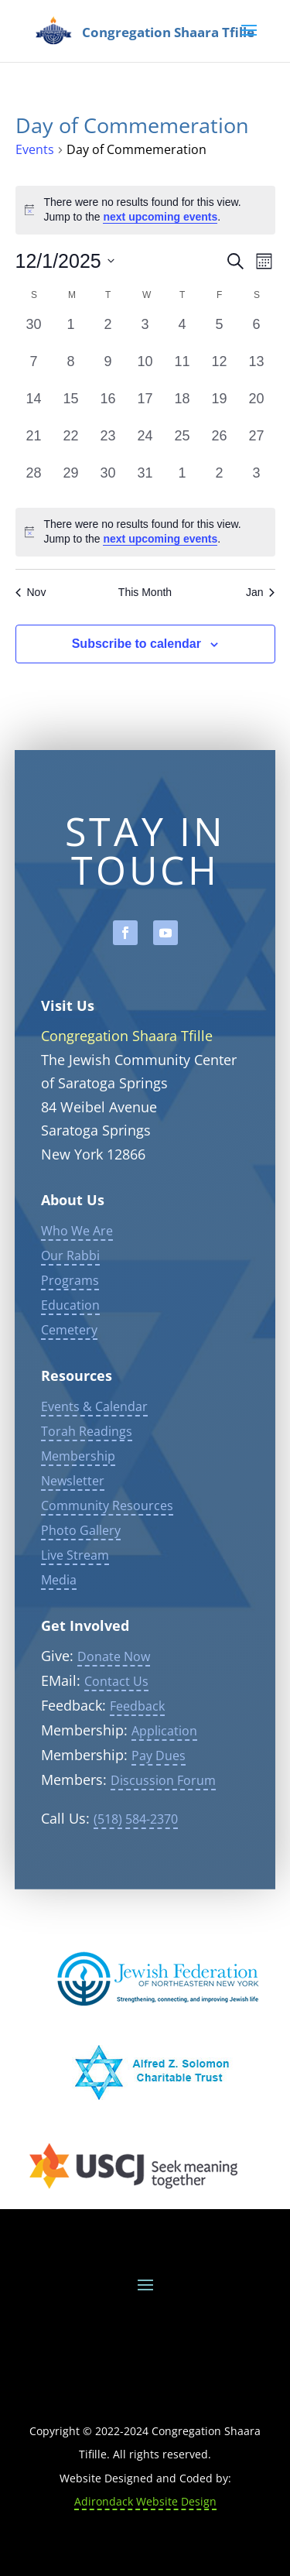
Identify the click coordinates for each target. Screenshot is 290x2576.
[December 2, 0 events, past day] (108, 332)
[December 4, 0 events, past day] (182, 332)
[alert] (145, 532)
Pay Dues (158, 1798)
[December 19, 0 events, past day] (219, 407)
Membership (78, 1498)
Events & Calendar (94, 1449)
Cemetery (69, 1372)
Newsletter (72, 1523)
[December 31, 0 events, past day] (145, 481)
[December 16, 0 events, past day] (108, 407)
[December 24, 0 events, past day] (145, 444)
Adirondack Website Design (145, 2501)
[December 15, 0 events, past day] (71, 407)
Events (34, 149)
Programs (70, 1322)
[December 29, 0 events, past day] (71, 481)
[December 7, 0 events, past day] (34, 370)
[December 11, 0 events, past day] (182, 370)
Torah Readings (86, 1473)
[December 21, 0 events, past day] (34, 444)
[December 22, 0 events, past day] (71, 444)
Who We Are (77, 1273)
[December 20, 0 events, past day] (256, 407)
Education (70, 1347)
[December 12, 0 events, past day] (219, 370)
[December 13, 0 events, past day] (256, 370)
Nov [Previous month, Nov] (30, 592)
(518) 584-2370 (136, 1861)
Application (164, 1773)
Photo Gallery (81, 1572)
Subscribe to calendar (136, 643)
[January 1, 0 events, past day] (182, 481)
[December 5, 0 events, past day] (219, 332)
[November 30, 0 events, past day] (34, 332)
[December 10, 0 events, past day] (145, 370)
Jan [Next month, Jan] (260, 592)
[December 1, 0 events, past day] (71, 332)
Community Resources (107, 1548)
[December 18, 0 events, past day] (182, 407)
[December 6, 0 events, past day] (256, 332)
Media (59, 1622)
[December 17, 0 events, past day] (145, 407)
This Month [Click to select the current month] (145, 592)
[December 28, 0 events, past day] (34, 481)
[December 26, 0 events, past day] (219, 444)
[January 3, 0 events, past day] (256, 481)
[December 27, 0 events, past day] (256, 444)
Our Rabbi (70, 1298)
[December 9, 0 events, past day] (108, 370)
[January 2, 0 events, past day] (219, 481)
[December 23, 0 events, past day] (108, 444)
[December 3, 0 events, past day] (145, 332)
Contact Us (116, 1723)
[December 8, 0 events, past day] (71, 370)
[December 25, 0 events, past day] (182, 444)
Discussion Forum (163, 1822)
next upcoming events (160, 217)
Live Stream (75, 1597)
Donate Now (113, 1699)
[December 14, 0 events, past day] (34, 407)
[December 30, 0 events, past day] (108, 481)
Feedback (137, 1748)
